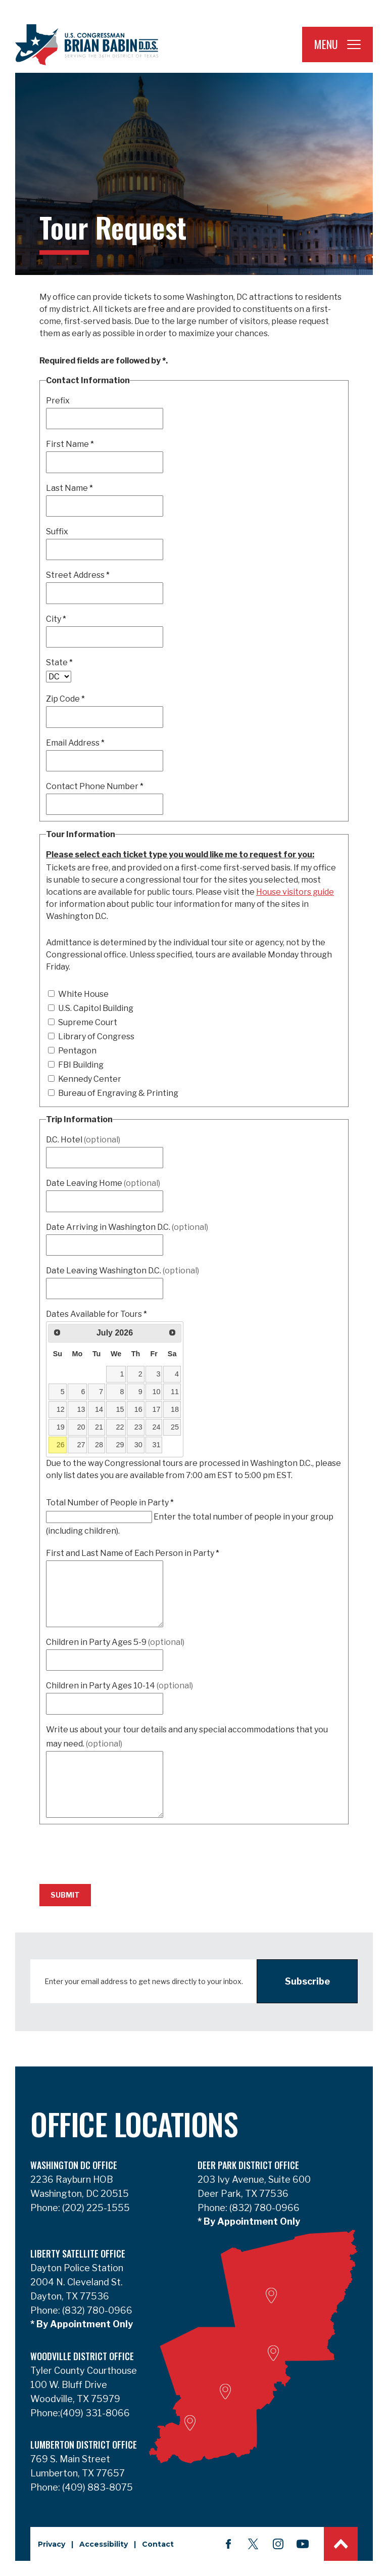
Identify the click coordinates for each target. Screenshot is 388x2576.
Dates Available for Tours (96, 1314)
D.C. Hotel (83, 1139)
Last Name (69, 488)
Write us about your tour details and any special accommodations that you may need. (187, 1737)
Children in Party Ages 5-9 (115, 1642)
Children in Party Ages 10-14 (119, 1685)
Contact (158, 2544)
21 (99, 1427)
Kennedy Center (84, 1079)
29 (120, 1445)
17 (157, 1409)
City (56, 619)
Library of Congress (91, 1036)
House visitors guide (295, 892)
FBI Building (76, 1065)
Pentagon (72, 1050)
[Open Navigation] (354, 44)
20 (81, 1427)
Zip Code (65, 699)
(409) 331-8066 (95, 2413)
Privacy (51, 2544)
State (59, 662)
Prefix (58, 400)
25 (175, 1427)
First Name (70, 444)
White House (78, 994)
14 (99, 1409)
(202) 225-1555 (95, 2207)
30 (138, 1445)
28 (99, 1445)
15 (120, 1409)
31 (157, 1445)
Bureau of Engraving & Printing (113, 1093)
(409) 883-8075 (96, 2487)
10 (157, 1392)
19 (61, 1427)
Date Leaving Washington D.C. (122, 1270)
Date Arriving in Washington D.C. (127, 1227)
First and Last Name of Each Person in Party (132, 1553)
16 (138, 1409)
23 (138, 1427)
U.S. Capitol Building (90, 1008)
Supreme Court (82, 1022)
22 (120, 1427)
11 (175, 1392)
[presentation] (116, 1849)
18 (175, 1409)
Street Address (78, 575)
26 (61, 1445)
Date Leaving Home (103, 1183)
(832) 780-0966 (263, 2207)
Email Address (75, 743)
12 (61, 1409)
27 (81, 1445)
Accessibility (103, 2544)
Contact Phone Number (94, 786)
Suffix (57, 531)
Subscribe (307, 1981)
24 (157, 1427)
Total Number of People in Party (110, 1502)
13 (81, 1409)
